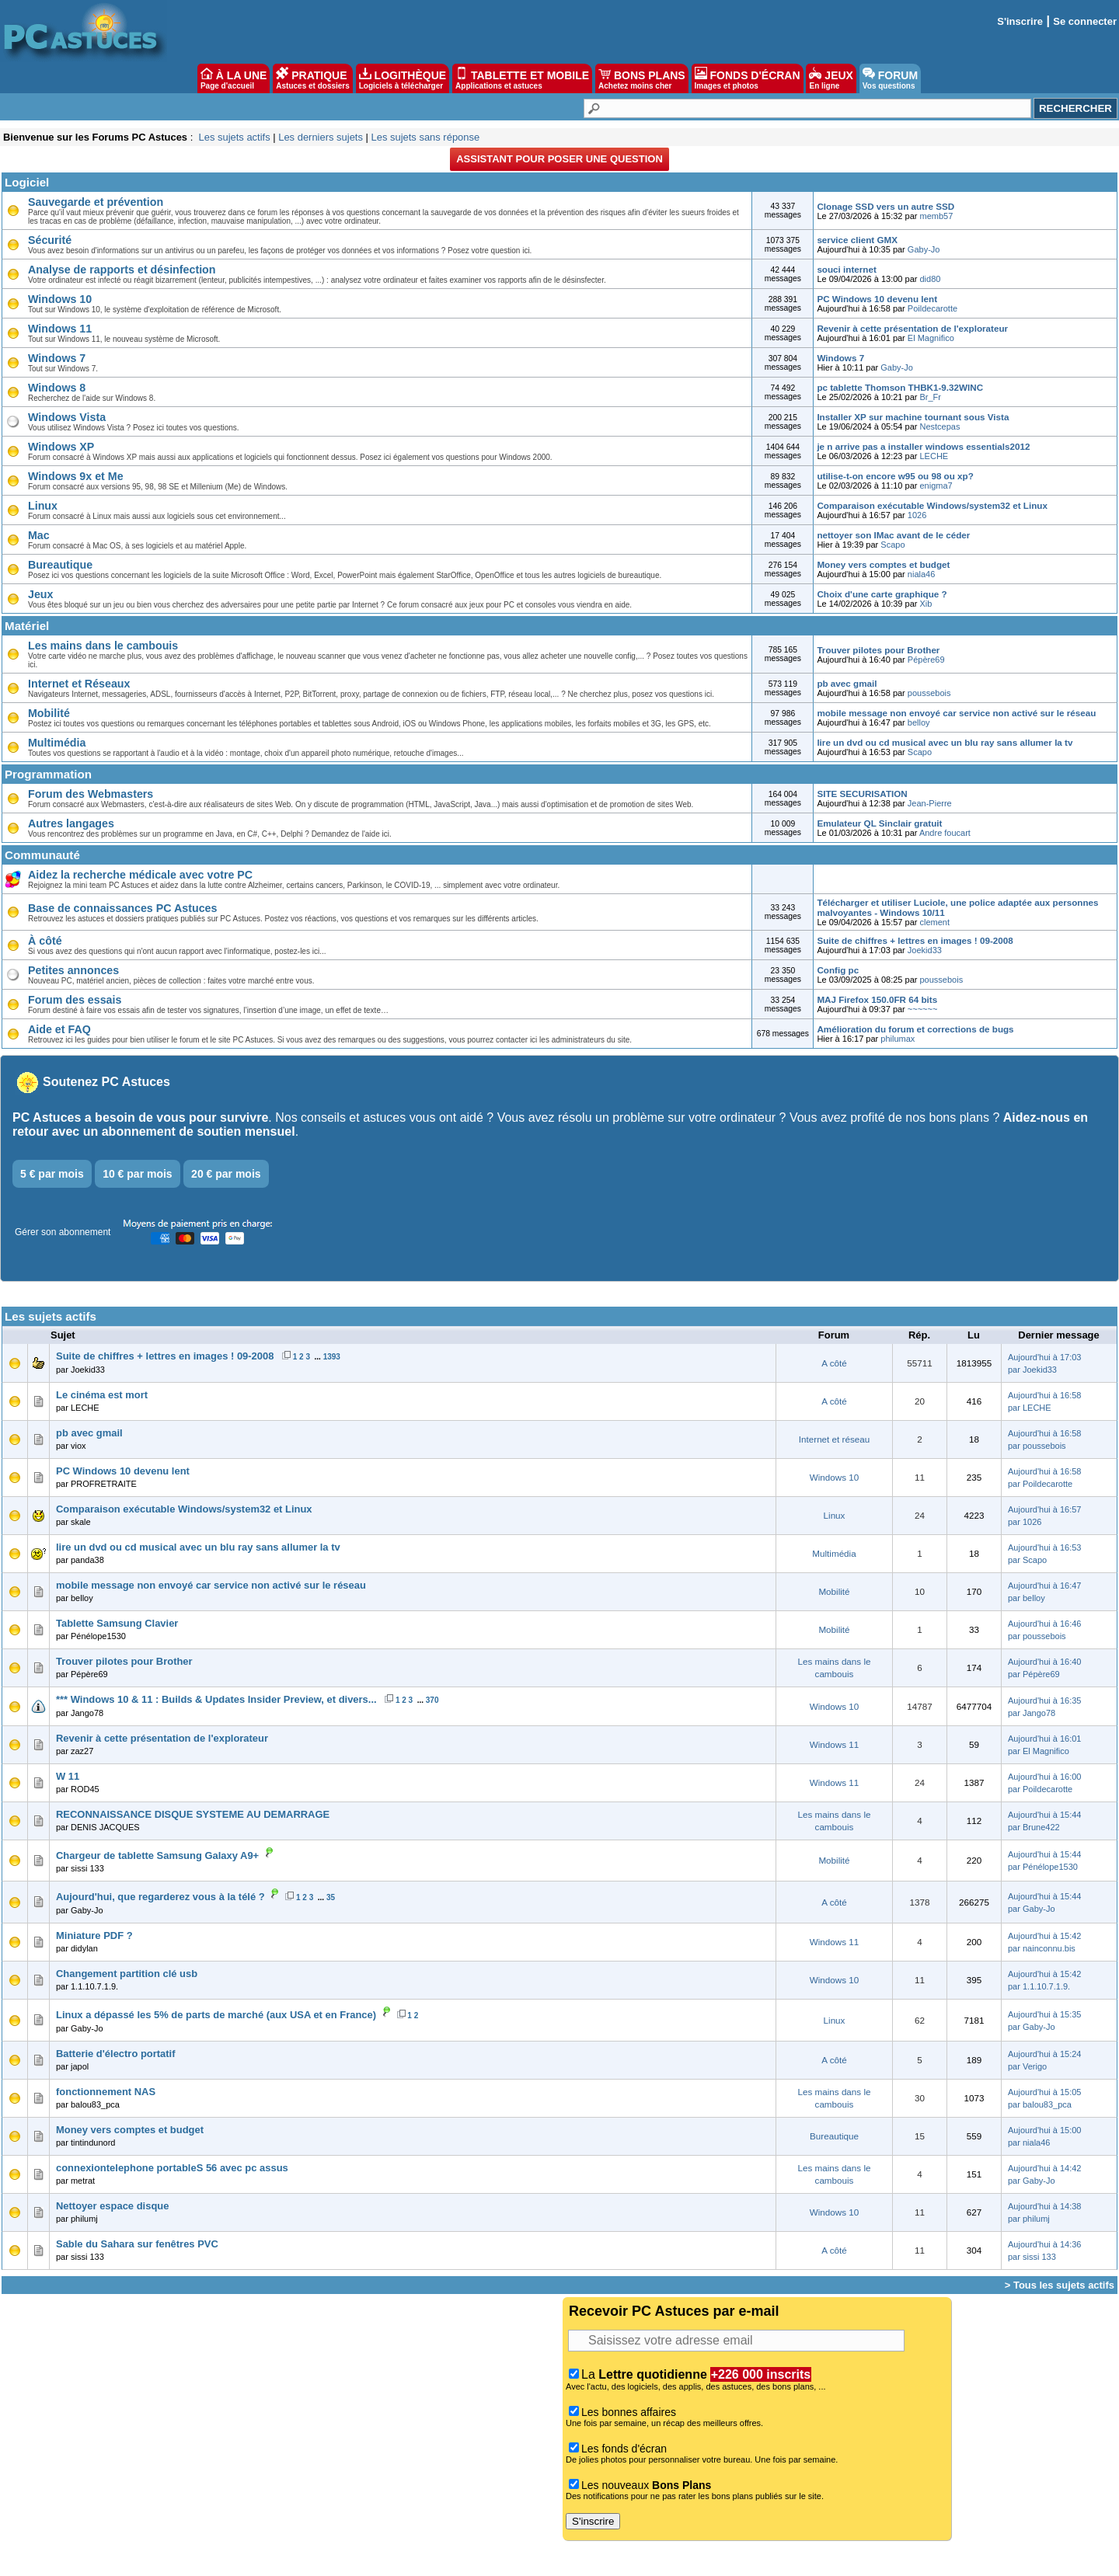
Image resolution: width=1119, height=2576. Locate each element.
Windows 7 (56, 358)
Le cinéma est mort (102, 1395)
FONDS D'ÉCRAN (747, 78)
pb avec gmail (847, 683)
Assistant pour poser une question (559, 159)
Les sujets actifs (234, 137)
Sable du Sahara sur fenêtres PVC (137, 2244)
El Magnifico (931, 338)
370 (432, 1700)
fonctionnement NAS (105, 2091)
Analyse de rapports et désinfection (122, 269)
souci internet (846, 269)
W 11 (67, 1776)
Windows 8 (56, 387)
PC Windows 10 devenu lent (877, 299)
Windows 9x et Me (76, 476)
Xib (926, 603)
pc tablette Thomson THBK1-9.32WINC (900, 387)
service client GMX (857, 240)
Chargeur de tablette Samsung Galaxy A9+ (157, 1855)
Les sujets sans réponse (425, 137)
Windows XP (61, 446)
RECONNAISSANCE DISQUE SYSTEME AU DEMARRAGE (192, 1814)
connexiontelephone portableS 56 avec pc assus (172, 2168)
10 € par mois (138, 1174)
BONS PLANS (641, 78)
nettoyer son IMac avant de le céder (893, 535)
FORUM (890, 78)
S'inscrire (1020, 21)
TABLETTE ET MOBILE (522, 78)
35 (330, 1897)
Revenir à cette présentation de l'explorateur (912, 328)
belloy (919, 722)
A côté (833, 1363)
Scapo (892, 544)
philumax (897, 1038)
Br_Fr (931, 397)
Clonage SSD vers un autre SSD (885, 206)
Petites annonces (73, 970)
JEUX (830, 78)
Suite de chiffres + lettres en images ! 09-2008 (915, 940)
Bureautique (60, 565)
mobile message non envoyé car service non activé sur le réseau (956, 713)
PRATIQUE (313, 78)
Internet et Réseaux (79, 683)
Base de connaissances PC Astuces (122, 908)
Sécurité (49, 240)
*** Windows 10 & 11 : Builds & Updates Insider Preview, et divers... (216, 1699)
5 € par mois (52, 1174)
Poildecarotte (932, 308)
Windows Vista (67, 417)
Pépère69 (926, 659)
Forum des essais (74, 1000)
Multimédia (56, 742)
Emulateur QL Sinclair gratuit (879, 823)
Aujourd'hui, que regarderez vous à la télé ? (160, 1896)
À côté (45, 941)
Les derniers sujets (320, 137)
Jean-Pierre (930, 803)
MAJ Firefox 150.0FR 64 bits (877, 999)
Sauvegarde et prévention (95, 202)
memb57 (936, 216)
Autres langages (71, 823)
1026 (917, 515)
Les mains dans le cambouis (103, 645)
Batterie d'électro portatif (116, 2053)
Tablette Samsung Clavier (117, 1623)
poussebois (929, 693)
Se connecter (1085, 21)
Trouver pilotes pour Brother (878, 650)
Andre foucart (945, 832)
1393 (331, 1356)
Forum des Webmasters (90, 794)
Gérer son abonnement (62, 1232)
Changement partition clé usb (126, 1973)
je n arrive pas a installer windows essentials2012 (923, 446)
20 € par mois (226, 1174)
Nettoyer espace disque (112, 2206)
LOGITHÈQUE (402, 78)
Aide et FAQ (59, 1029)
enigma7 (936, 485)
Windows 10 (60, 299)
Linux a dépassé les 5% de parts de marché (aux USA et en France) (216, 2015)
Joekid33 (925, 950)
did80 (930, 279)
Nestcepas (940, 426)
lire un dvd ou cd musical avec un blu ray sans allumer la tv (944, 742)
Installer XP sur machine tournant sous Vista (913, 417)
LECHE (934, 456)
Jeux (40, 594)
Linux (43, 506)
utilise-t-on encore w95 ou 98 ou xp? (895, 476)
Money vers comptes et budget (883, 564)
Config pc (838, 970)
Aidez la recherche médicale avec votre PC (140, 875)
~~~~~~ (923, 1009)
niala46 (921, 574)
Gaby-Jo (924, 249)
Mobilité (49, 713)
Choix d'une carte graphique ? (881, 594)
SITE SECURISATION (862, 793)
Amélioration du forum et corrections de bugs (915, 1029)
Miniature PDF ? (94, 1935)
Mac (39, 535)
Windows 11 (60, 328)
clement (935, 922)
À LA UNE (233, 78)
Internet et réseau (834, 1439)
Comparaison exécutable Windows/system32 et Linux (932, 505)
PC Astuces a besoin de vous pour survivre (140, 1117)
